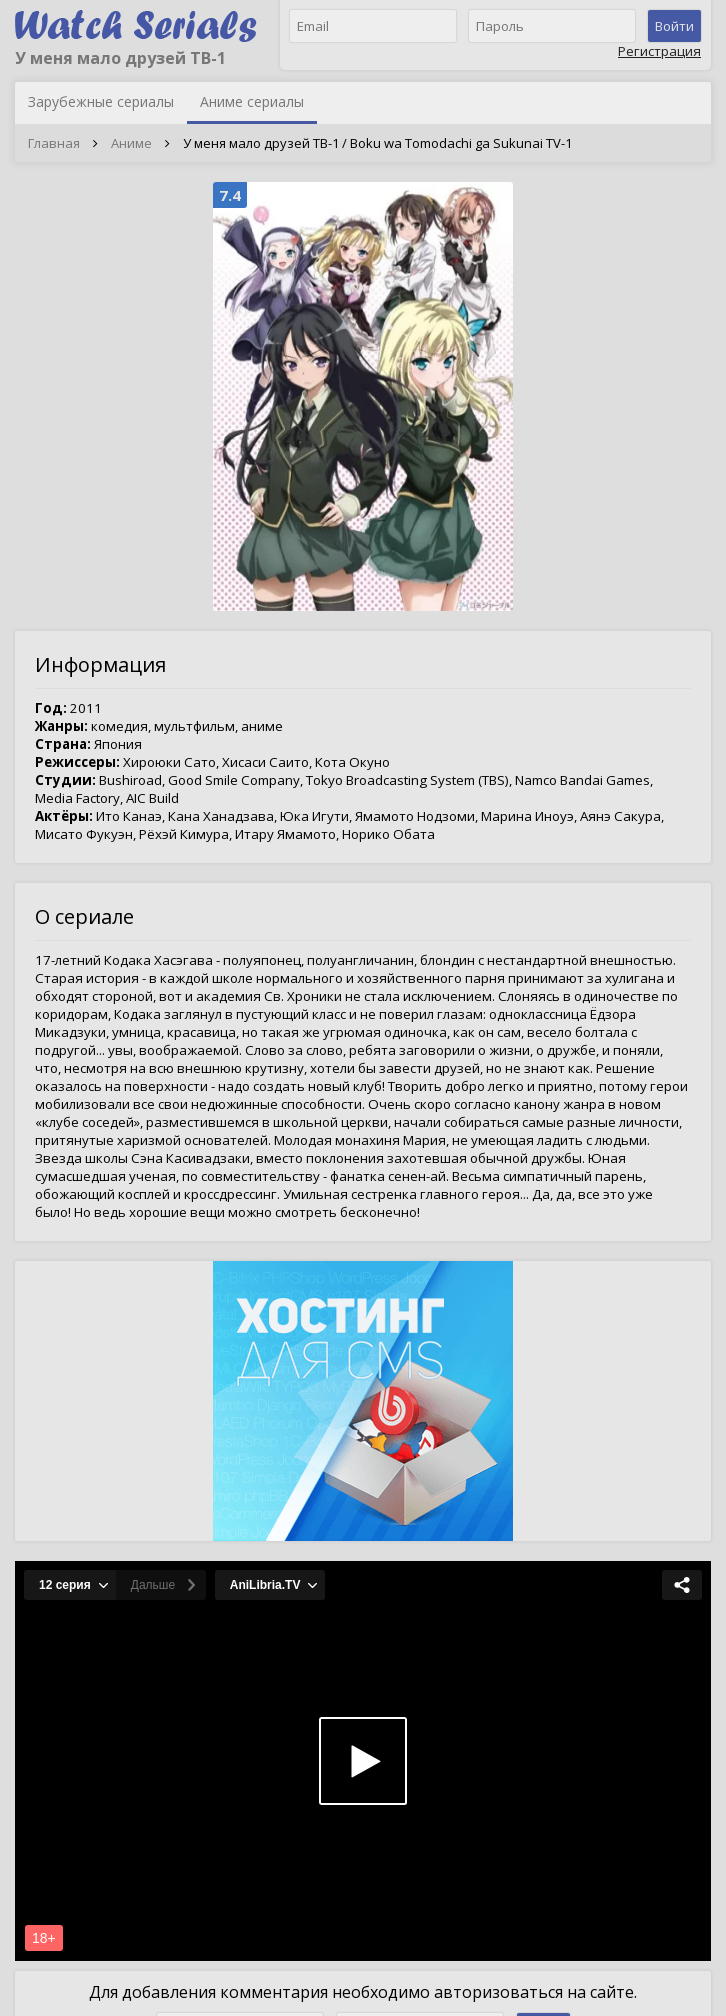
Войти (674, 26)
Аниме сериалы (252, 101)
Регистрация (659, 51)
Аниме (131, 143)
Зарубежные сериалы (101, 101)
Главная (54, 143)
